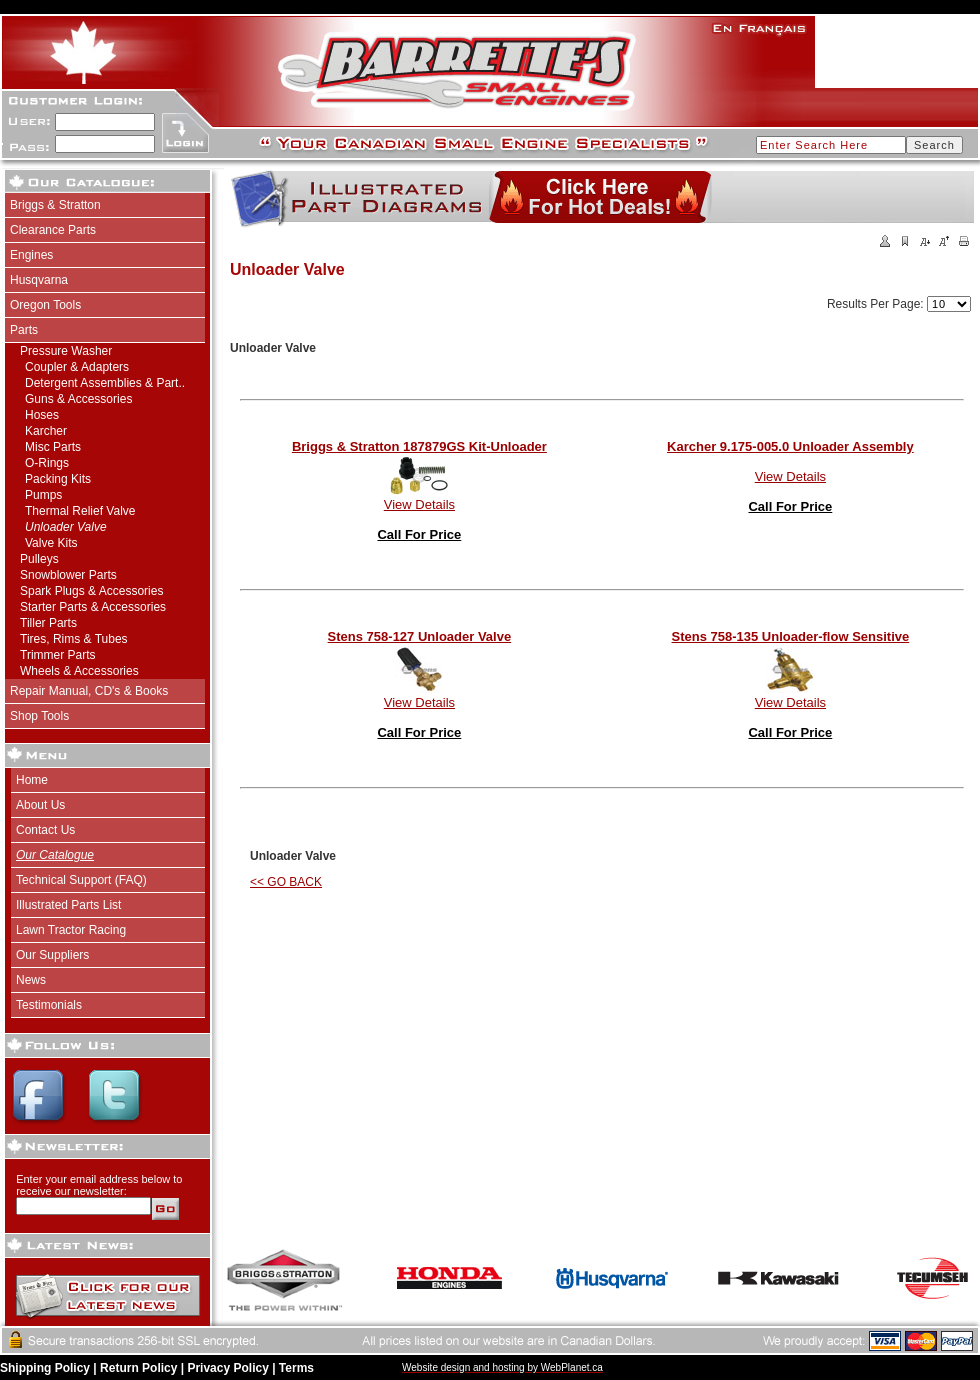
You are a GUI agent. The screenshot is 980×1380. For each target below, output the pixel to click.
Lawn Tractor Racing (71, 930)
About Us (40, 805)
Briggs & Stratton (55, 205)
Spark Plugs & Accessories (91, 591)
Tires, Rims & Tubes (74, 639)
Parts (24, 330)
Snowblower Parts (68, 575)
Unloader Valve (66, 527)
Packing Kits (58, 479)
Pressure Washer (66, 351)
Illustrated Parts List (68, 905)
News (31, 980)
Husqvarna (39, 280)
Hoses (42, 415)
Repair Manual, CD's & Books (89, 691)
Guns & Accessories (78, 399)
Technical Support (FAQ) (81, 880)
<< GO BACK (286, 882)
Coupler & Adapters (77, 367)
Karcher (46, 431)
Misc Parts (53, 447)
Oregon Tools (45, 305)
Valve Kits (51, 543)
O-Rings (47, 463)
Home (32, 780)
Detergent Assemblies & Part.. (105, 383)
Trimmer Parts (58, 655)
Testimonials (49, 1005)
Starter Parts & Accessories (93, 607)
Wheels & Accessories (79, 671)
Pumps (43, 495)
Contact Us (45, 830)
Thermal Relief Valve (80, 511)
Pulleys (39, 559)
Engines (31, 255)
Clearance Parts (53, 230)
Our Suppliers (52, 955)
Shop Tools (39, 716)
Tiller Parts (48, 623)
